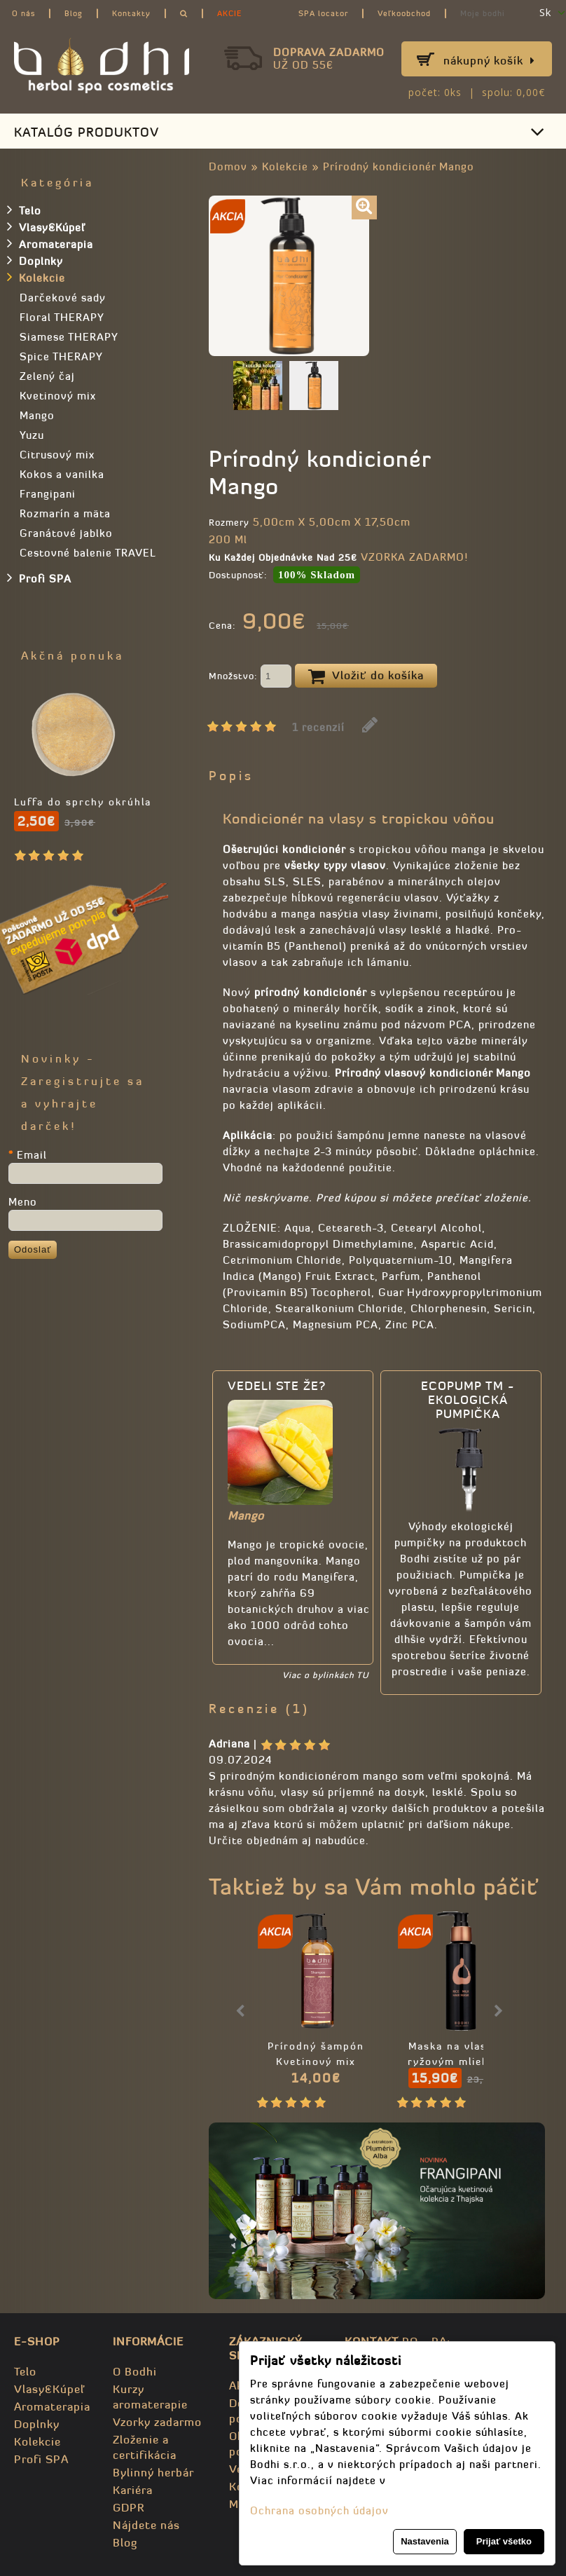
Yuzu (32, 435)
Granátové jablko (66, 533)
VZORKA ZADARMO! (414, 557)
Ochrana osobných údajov (319, 2510)
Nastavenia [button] (425, 2541)
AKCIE (229, 13)
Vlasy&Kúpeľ (46, 226)
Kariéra (133, 2490)
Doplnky (35, 260)
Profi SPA (39, 577)
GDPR (128, 2507)
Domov (228, 166)
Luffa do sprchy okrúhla (82, 802)
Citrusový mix (57, 454)
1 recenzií (318, 727)
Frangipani (48, 493)
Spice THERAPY (61, 356)
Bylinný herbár (153, 2472)
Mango (37, 415)
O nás (23, 13)
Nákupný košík (489, 60)
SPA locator (323, 13)
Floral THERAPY (62, 317)
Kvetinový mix (58, 395)
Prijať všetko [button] (504, 2541)
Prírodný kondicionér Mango (398, 166)
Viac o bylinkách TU (325, 1675)
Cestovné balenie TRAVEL (88, 552)
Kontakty (131, 13)
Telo (24, 209)
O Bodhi (135, 2371)
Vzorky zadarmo (157, 2422)
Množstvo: (250, 677)
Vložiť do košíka (366, 676)
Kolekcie (285, 166)
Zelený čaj (47, 376)
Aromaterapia (50, 243)
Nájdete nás (146, 2525)
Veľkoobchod (404, 13)
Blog (73, 13)
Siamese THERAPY (69, 336)
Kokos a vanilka (62, 474)
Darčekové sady (63, 297)
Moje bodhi (482, 13)
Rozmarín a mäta (65, 513)
